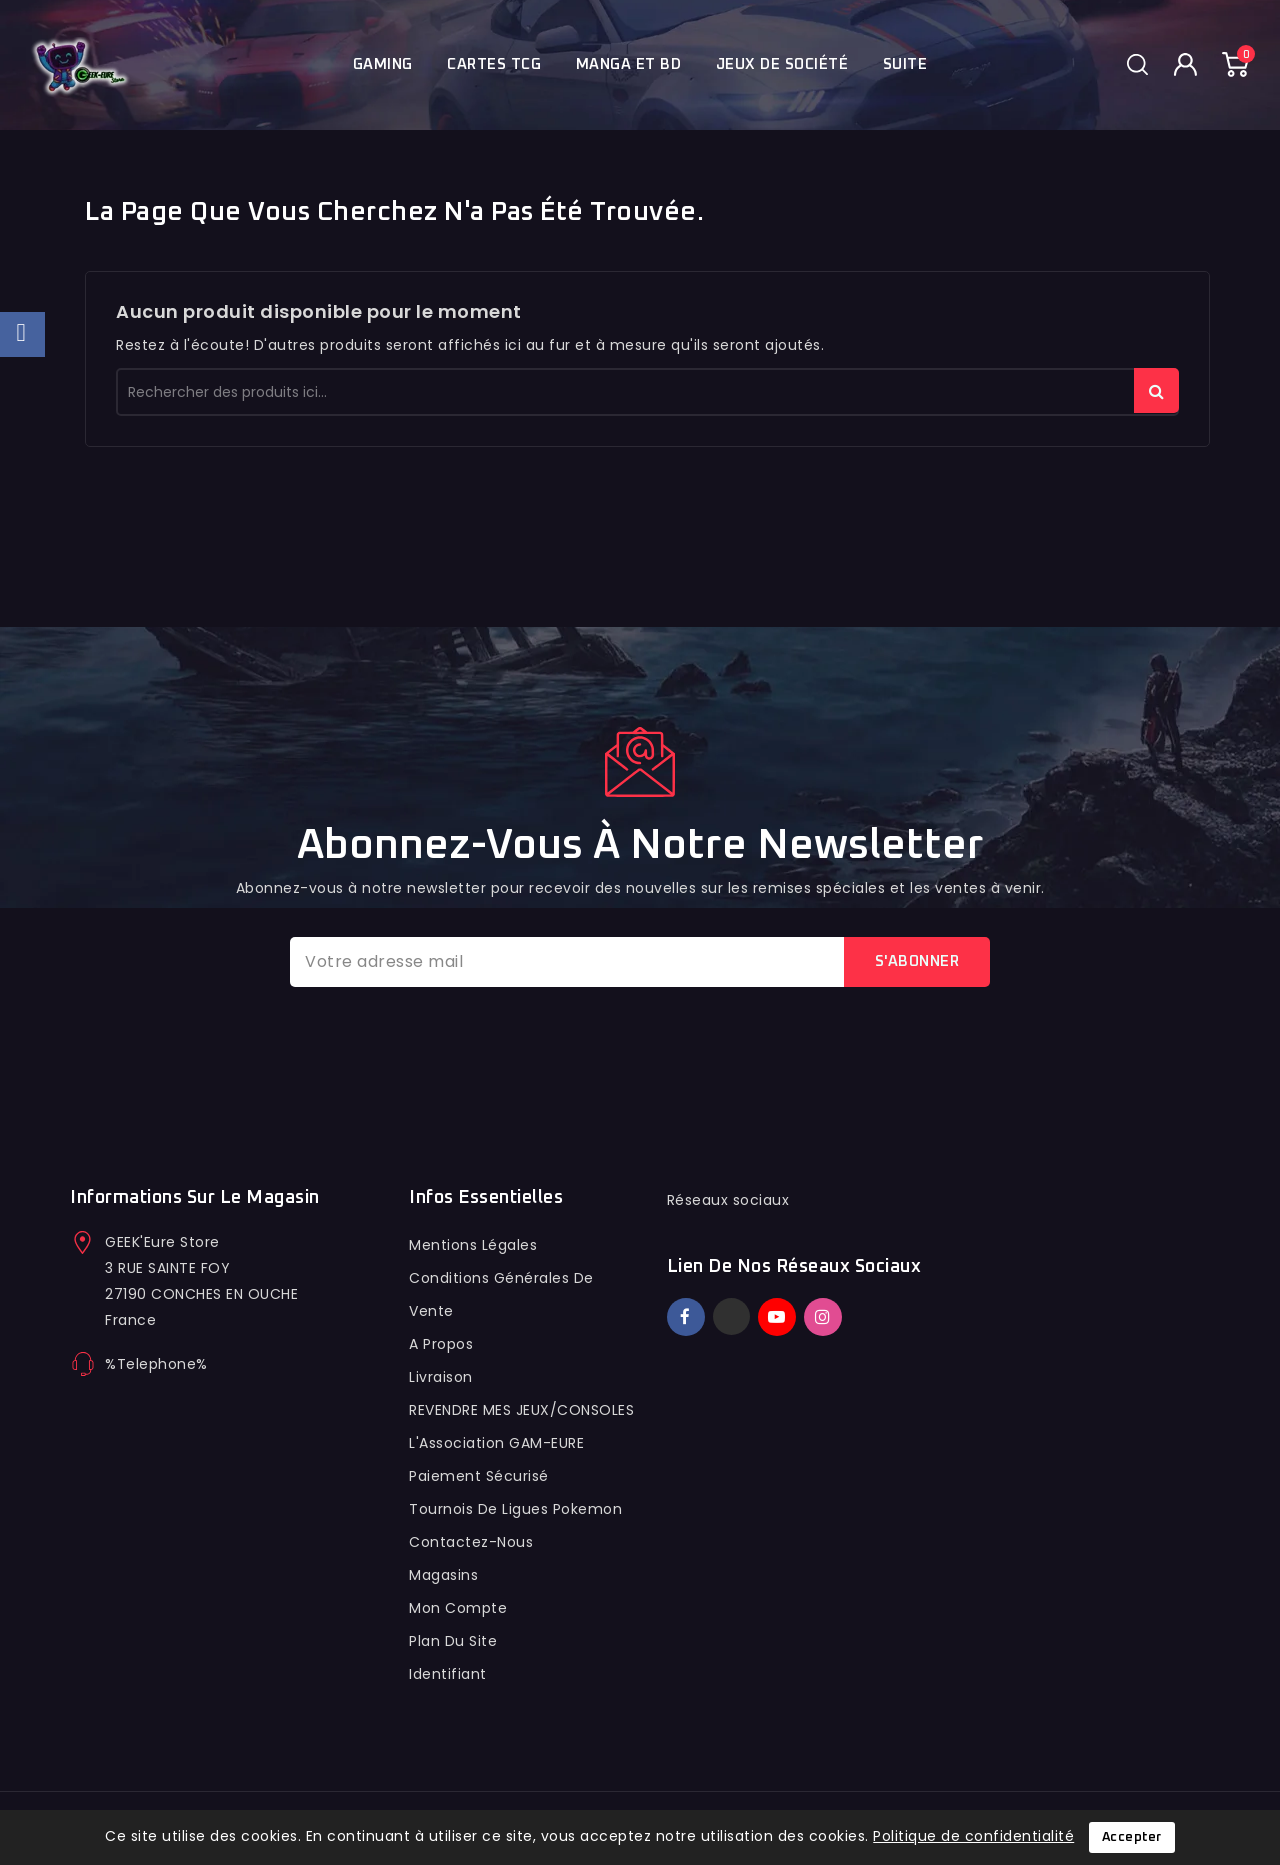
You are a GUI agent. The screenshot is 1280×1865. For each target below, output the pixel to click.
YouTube (779, 1317)
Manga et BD (629, 64)
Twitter (731, 1316)
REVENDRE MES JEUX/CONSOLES (521, 1410)
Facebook (688, 1317)
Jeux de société (782, 64)
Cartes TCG (494, 64)
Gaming (383, 64)
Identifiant (448, 1674)
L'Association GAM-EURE (496, 1443)
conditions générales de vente (501, 1294)
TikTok (852, 1308)
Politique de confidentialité (973, 1836)
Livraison (441, 1377)
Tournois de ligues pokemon (515, 1509)
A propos (441, 1344)
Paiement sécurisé (479, 1476)
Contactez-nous (471, 1542)
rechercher (1156, 390)
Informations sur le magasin (195, 1198)
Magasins (443, 1575)
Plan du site (453, 1641)
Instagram (825, 1317)
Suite (905, 64)
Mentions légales (473, 1245)
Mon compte (458, 1608)
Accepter (1132, 1837)
